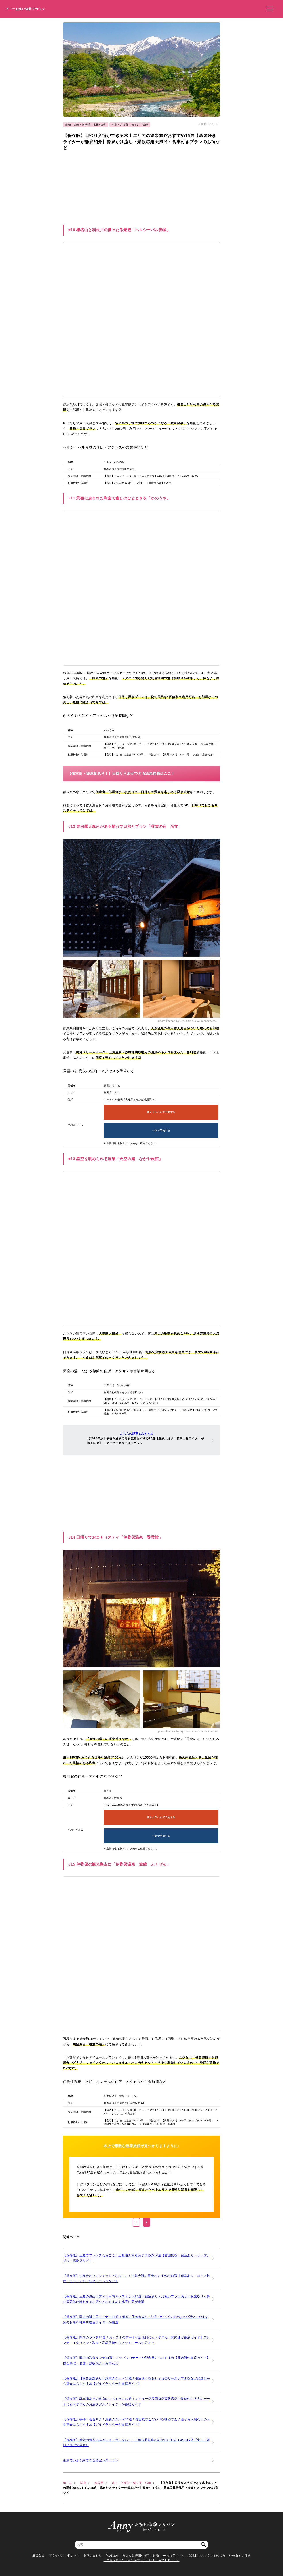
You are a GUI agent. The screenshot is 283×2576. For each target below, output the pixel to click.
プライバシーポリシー (64, 2555)
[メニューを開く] (268, 9)
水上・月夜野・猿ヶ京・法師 (130, 124)
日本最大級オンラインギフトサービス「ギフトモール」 (142, 2560)
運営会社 (38, 2555)
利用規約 (112, 2555)
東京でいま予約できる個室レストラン (90, 2460)
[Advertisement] (100, 187)
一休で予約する (161, 1130)
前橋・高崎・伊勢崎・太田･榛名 (85, 124)
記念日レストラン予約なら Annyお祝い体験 (220, 2555)
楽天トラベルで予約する (161, 1112)
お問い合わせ (93, 2555)
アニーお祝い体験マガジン (25, 9)
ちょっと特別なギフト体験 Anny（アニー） (153, 2555)
